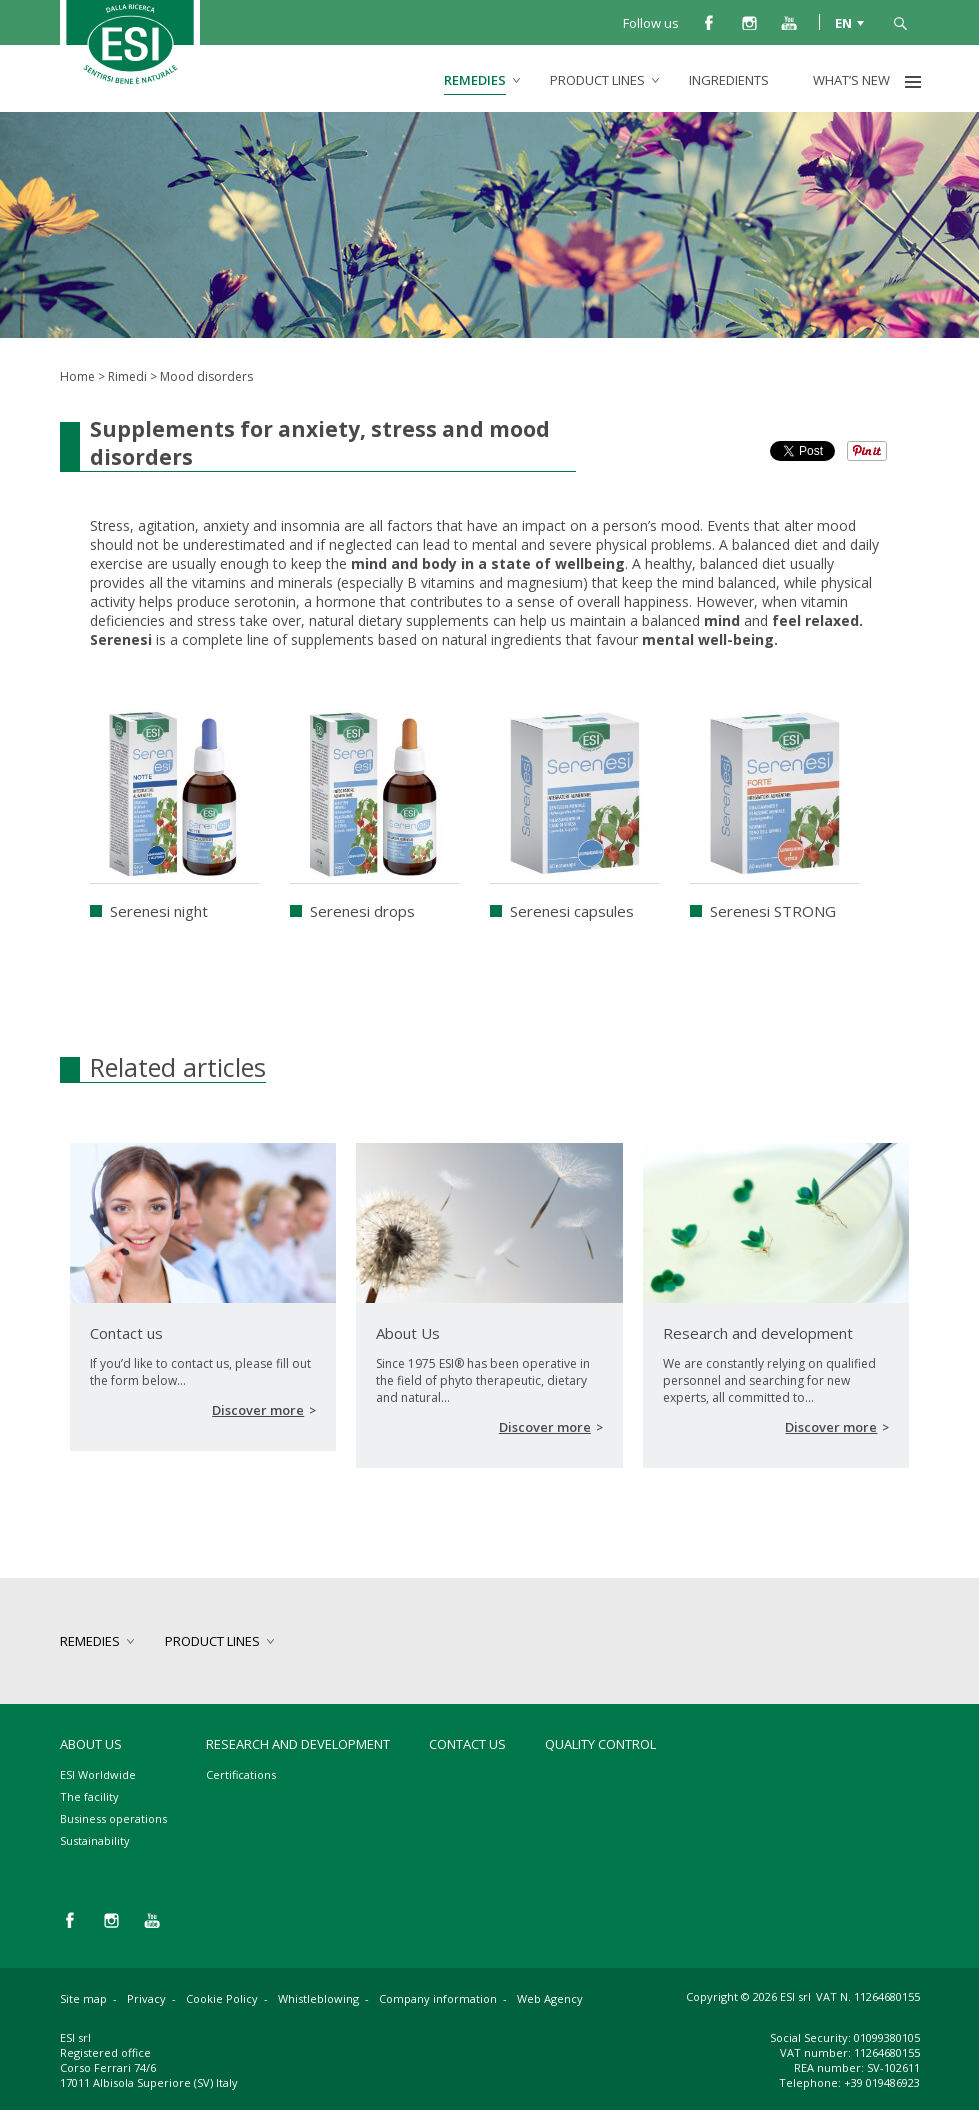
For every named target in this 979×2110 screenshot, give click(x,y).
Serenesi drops (362, 911)
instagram (749, 22)
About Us (91, 1744)
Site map (83, 1998)
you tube (789, 22)
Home (77, 376)
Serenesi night (159, 911)
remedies (475, 80)
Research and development (298, 1744)
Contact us (467, 1744)
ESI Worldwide (98, 1774)
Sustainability (95, 1840)
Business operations (113, 1818)
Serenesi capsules (572, 911)
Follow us (651, 23)
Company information (438, 1998)
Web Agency (550, 1998)
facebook (709, 22)
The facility (89, 1796)
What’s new (851, 80)
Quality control (600, 1744)
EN (843, 22)
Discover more (258, 1410)
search (900, 22)
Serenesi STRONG (773, 911)
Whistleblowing (318, 1998)
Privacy (146, 1998)
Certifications (241, 1774)
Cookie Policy (222, 1998)
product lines (597, 80)
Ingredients (729, 80)
